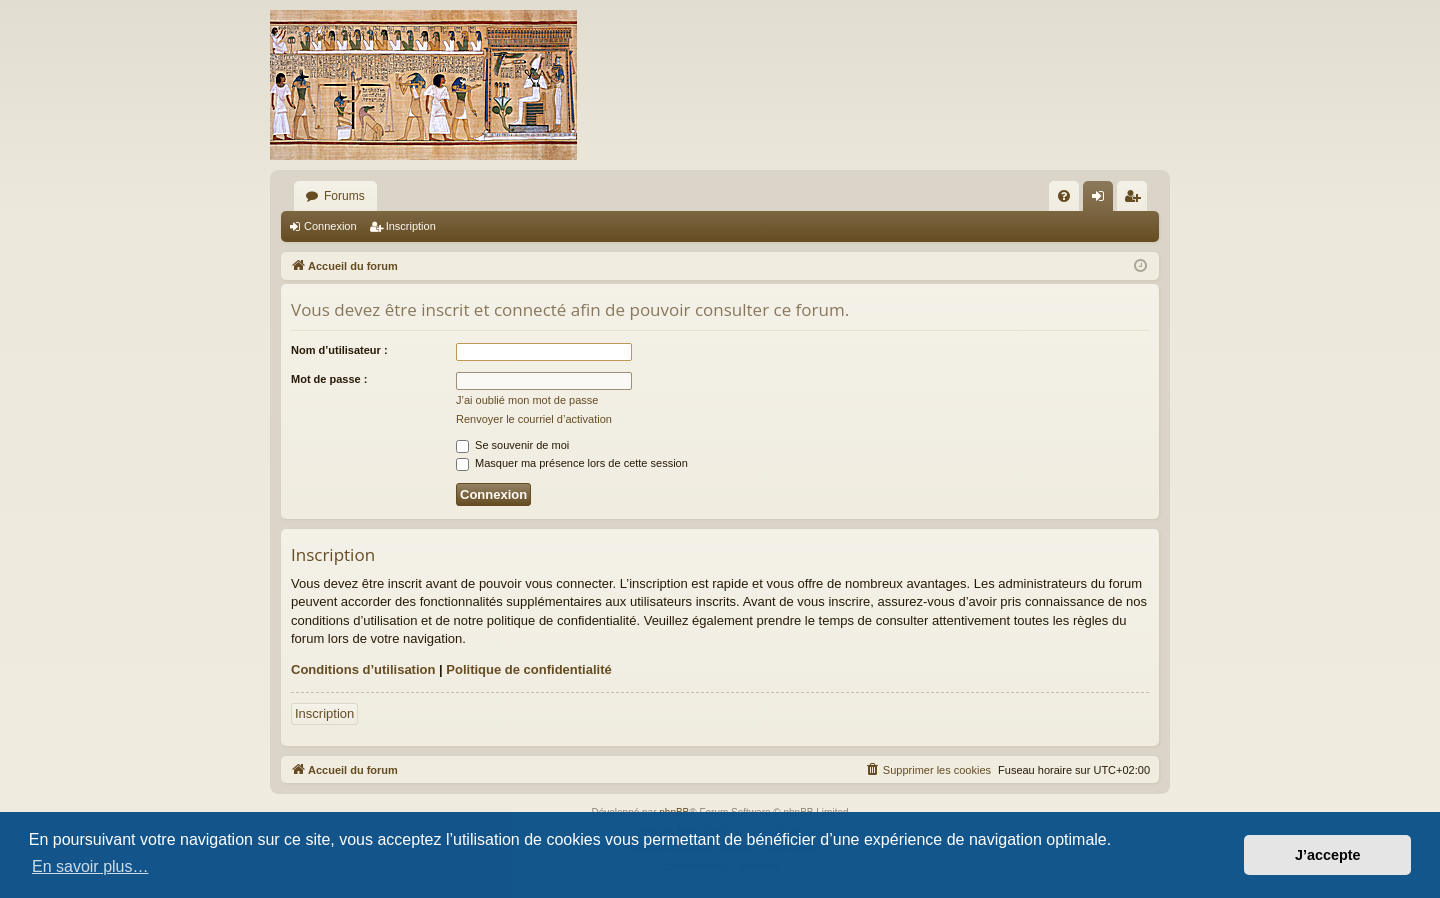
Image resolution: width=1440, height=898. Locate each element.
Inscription (411, 226)
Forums (344, 196)
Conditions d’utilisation (363, 669)
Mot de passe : (329, 379)
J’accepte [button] (1328, 855)
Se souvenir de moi (512, 445)
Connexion (330, 226)
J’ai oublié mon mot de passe (527, 400)
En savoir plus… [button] (90, 866)
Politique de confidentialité (528, 669)
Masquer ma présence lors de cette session (572, 463)
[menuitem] (1064, 196)
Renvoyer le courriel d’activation (534, 419)
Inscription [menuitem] (1136, 200)
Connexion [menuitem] (1102, 200)
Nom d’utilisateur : (339, 350)
